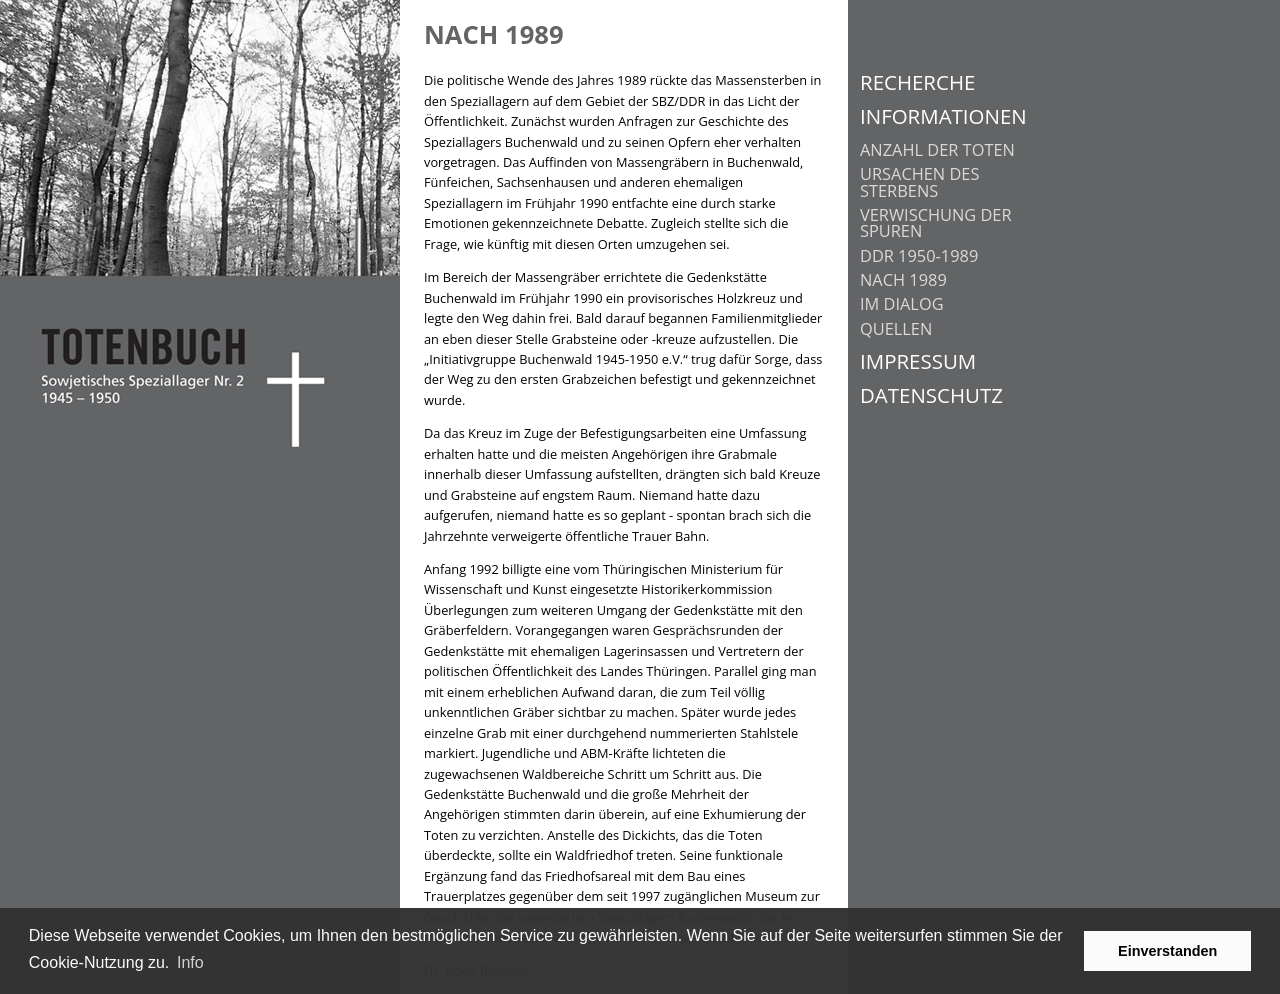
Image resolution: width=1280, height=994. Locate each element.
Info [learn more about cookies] (190, 962)
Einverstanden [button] (1167, 951)
